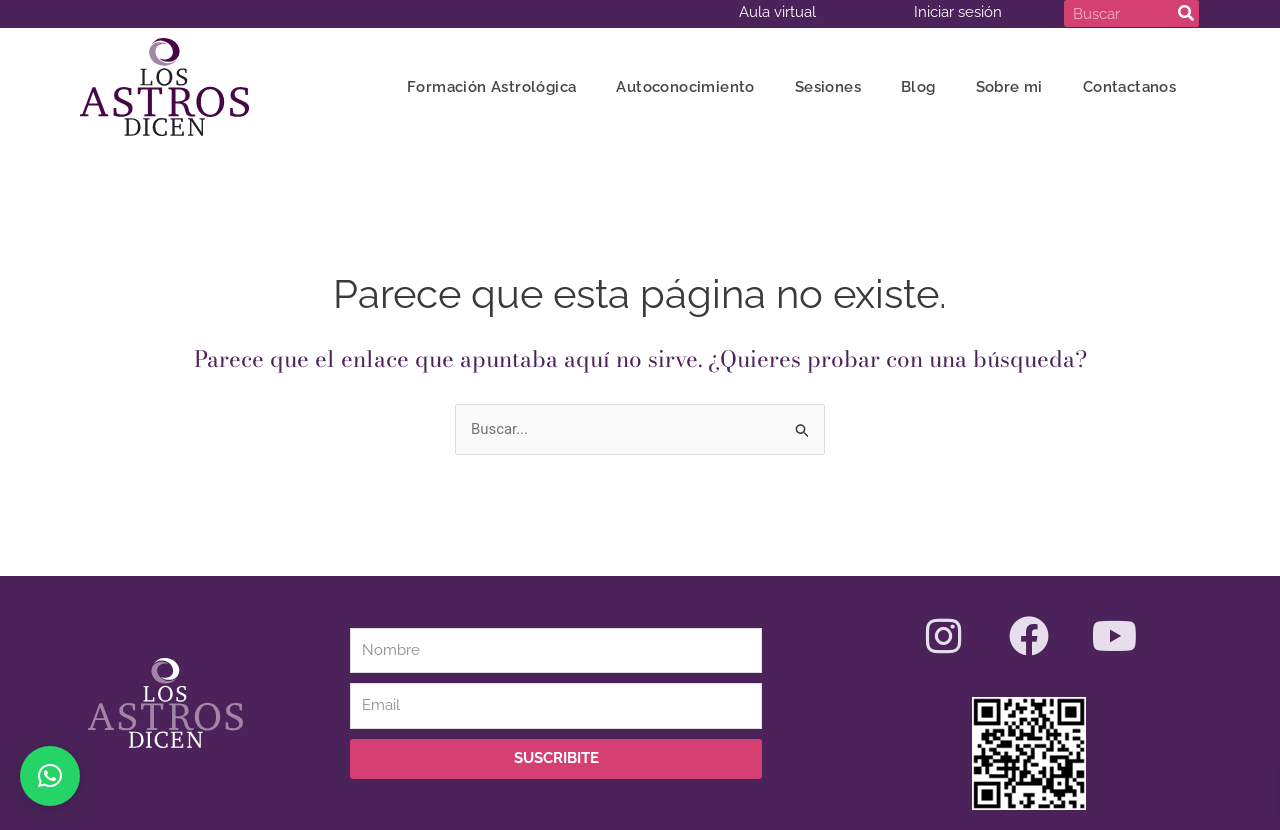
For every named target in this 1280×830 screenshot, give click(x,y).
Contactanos (1129, 87)
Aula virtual (777, 12)
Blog (918, 87)
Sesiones (828, 87)
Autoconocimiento (685, 87)
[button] (50, 776)
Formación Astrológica (491, 87)
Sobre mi (1009, 87)
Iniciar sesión (958, 12)
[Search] (1185, 13)
